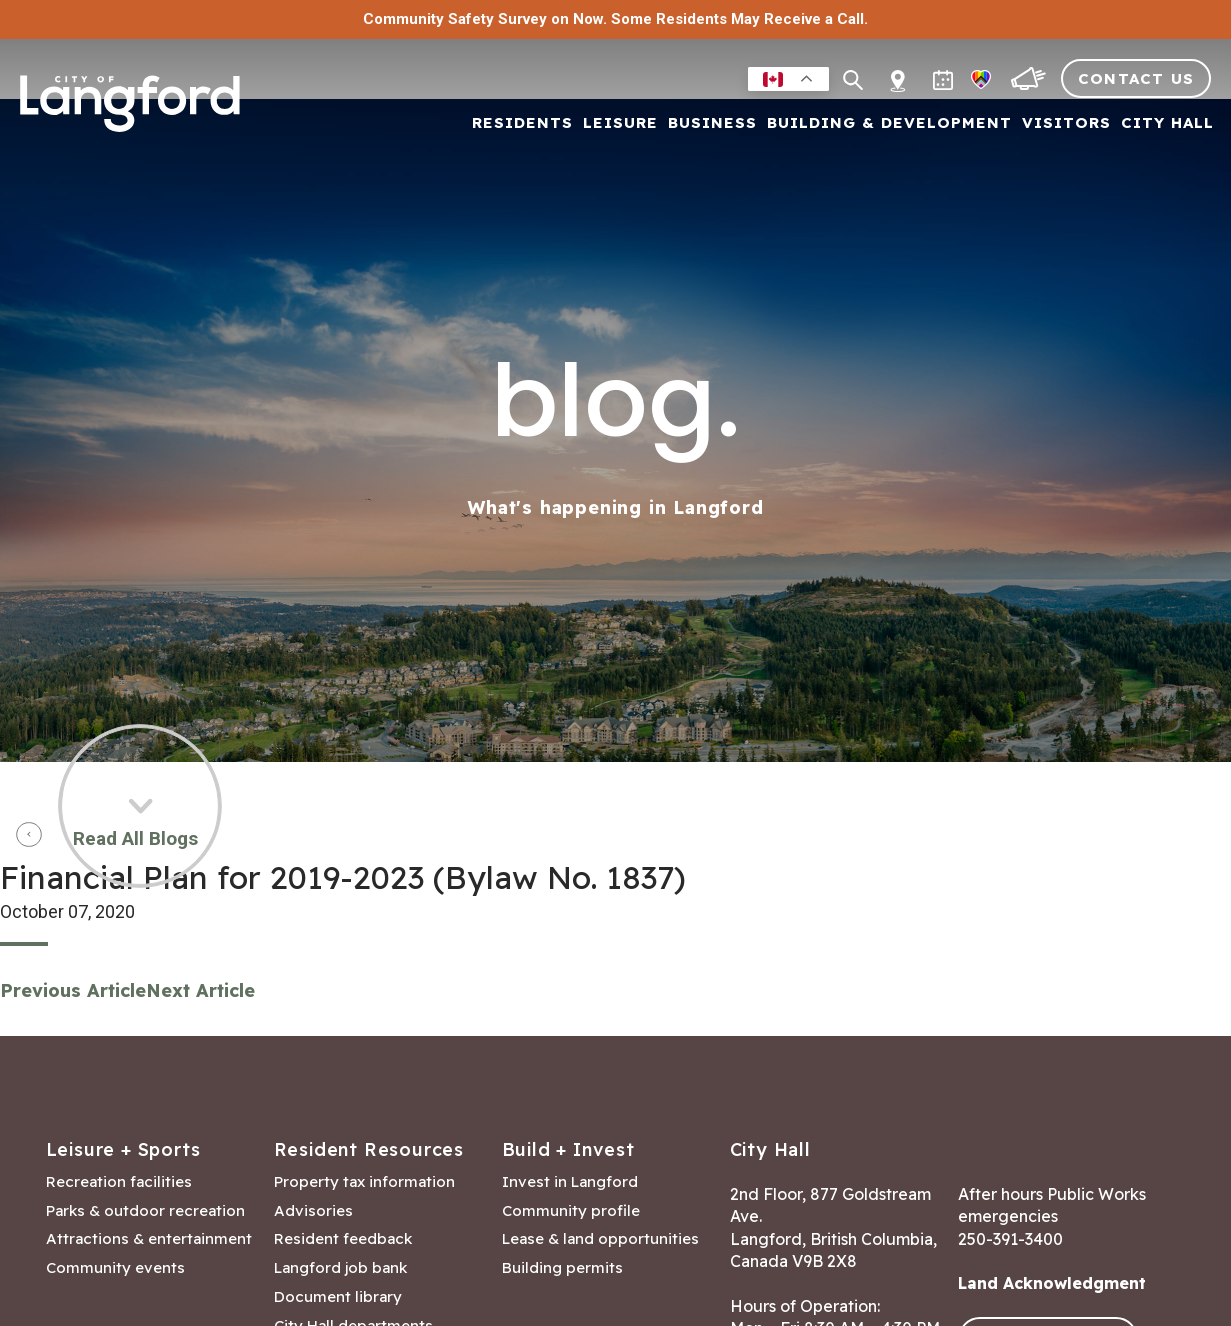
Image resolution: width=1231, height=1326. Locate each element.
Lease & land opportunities (600, 1239)
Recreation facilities (119, 1182)
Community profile (571, 1211)
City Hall (1167, 123)
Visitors (1066, 123)
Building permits (562, 1268)
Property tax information (364, 1182)
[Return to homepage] (130, 112)
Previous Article (73, 990)
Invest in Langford (570, 1182)
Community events (115, 1268)
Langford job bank (340, 1268)
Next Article (200, 990)
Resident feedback (343, 1239)
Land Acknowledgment (1052, 1283)
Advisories (313, 1211)
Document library (338, 1297)
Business (712, 123)
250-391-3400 (1010, 1239)
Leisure (620, 123)
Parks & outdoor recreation (145, 1211)
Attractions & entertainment (149, 1239)
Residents (522, 123)
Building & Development (889, 123)
